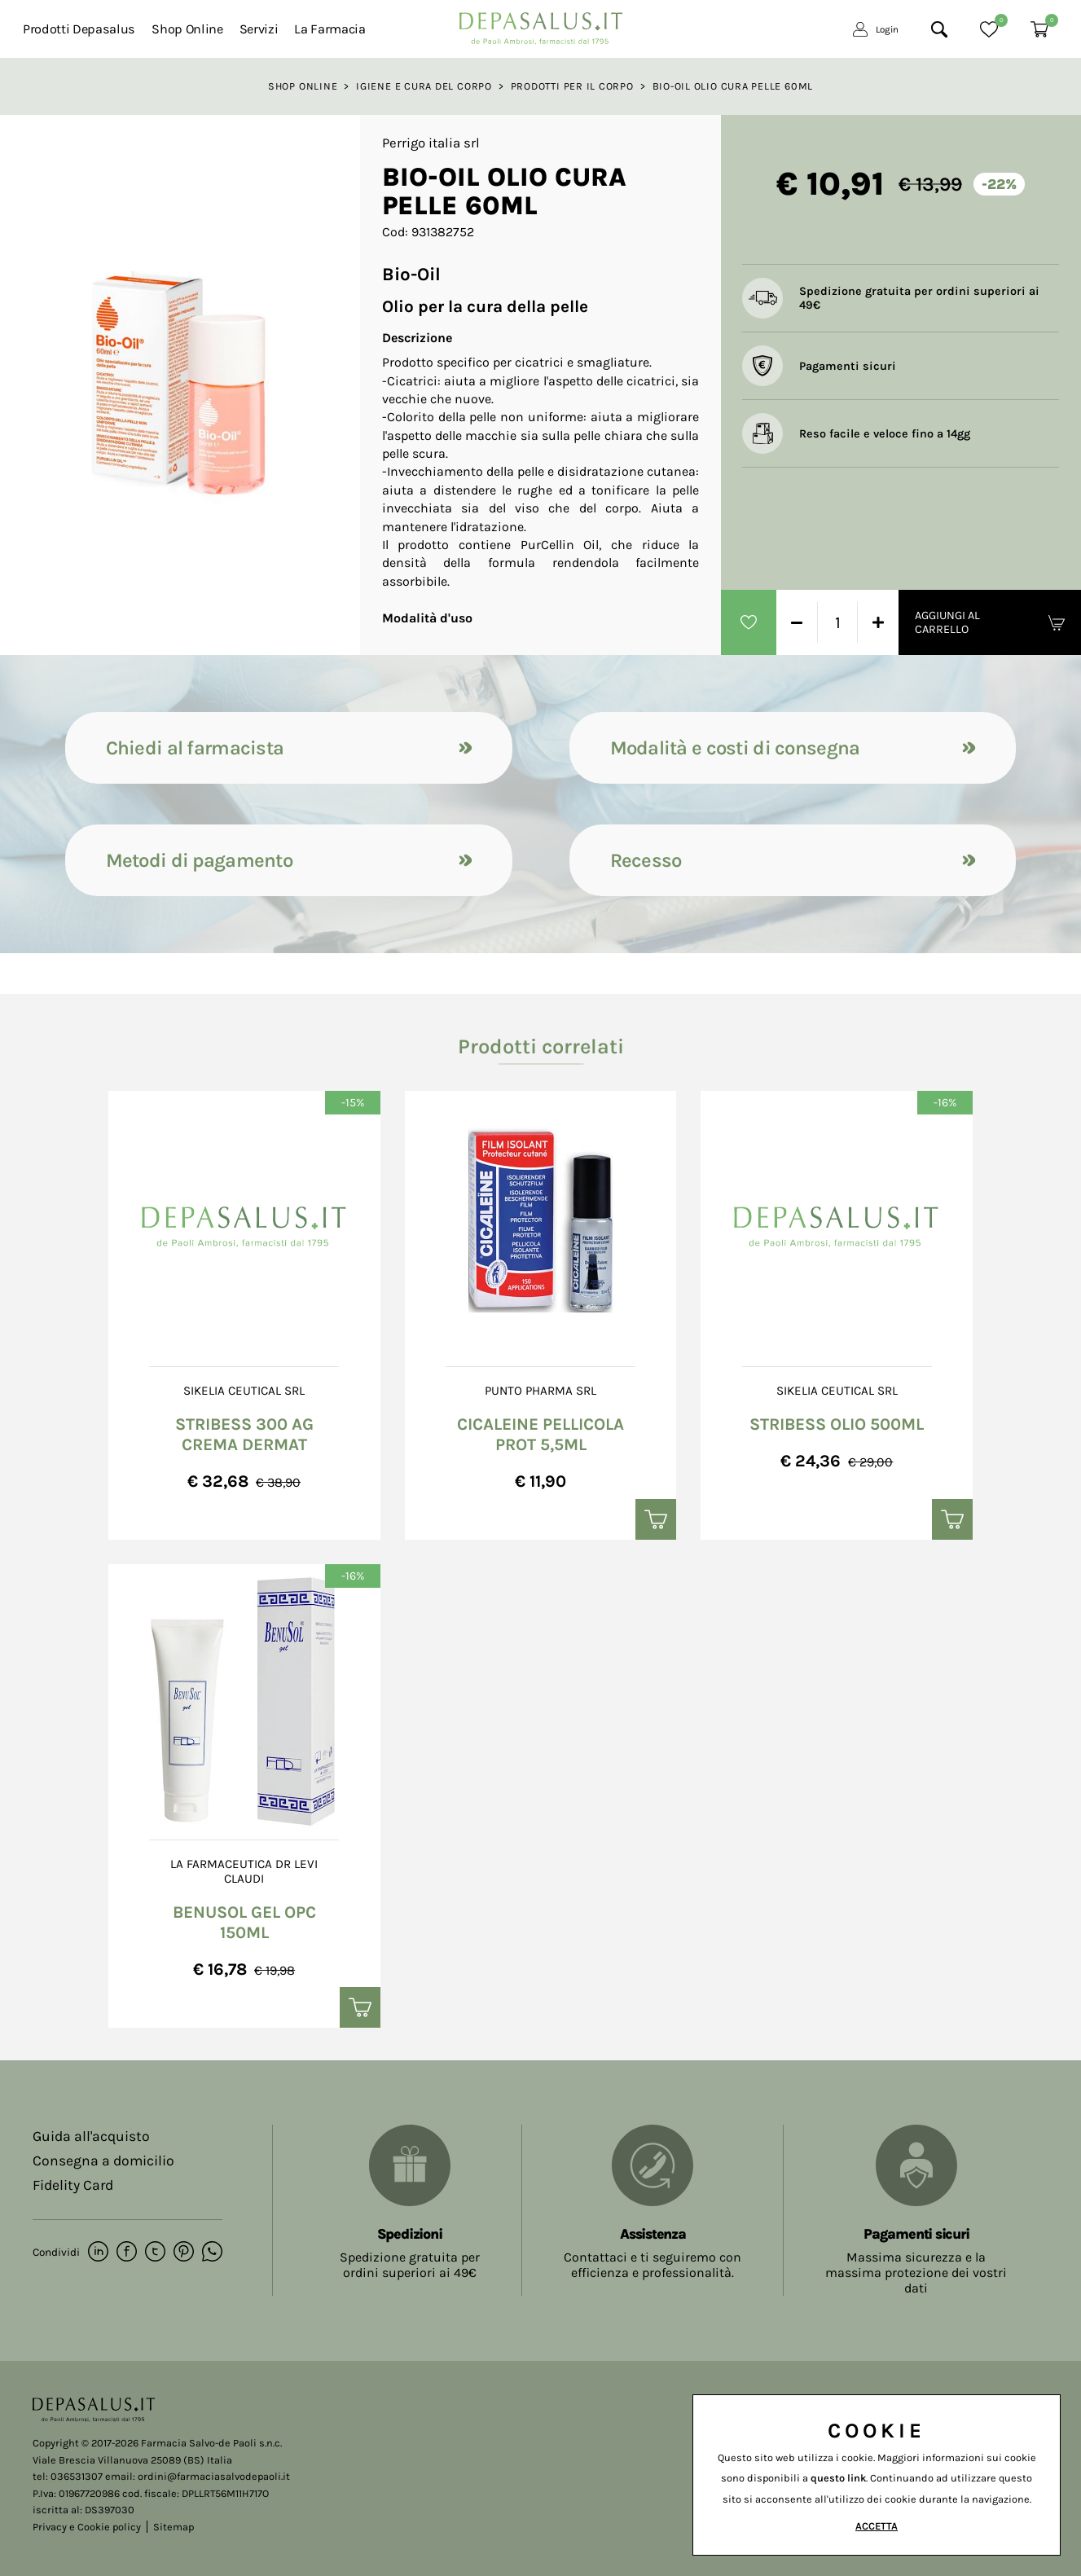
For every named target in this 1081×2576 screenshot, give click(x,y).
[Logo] (540, 24)
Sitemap (173, 2527)
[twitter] (155, 2252)
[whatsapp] (212, 2252)
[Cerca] (939, 29)
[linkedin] (98, 2252)
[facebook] (126, 2252)
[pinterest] (184, 2252)
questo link (838, 2478)
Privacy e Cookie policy (87, 2527)
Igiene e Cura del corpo (424, 86)
